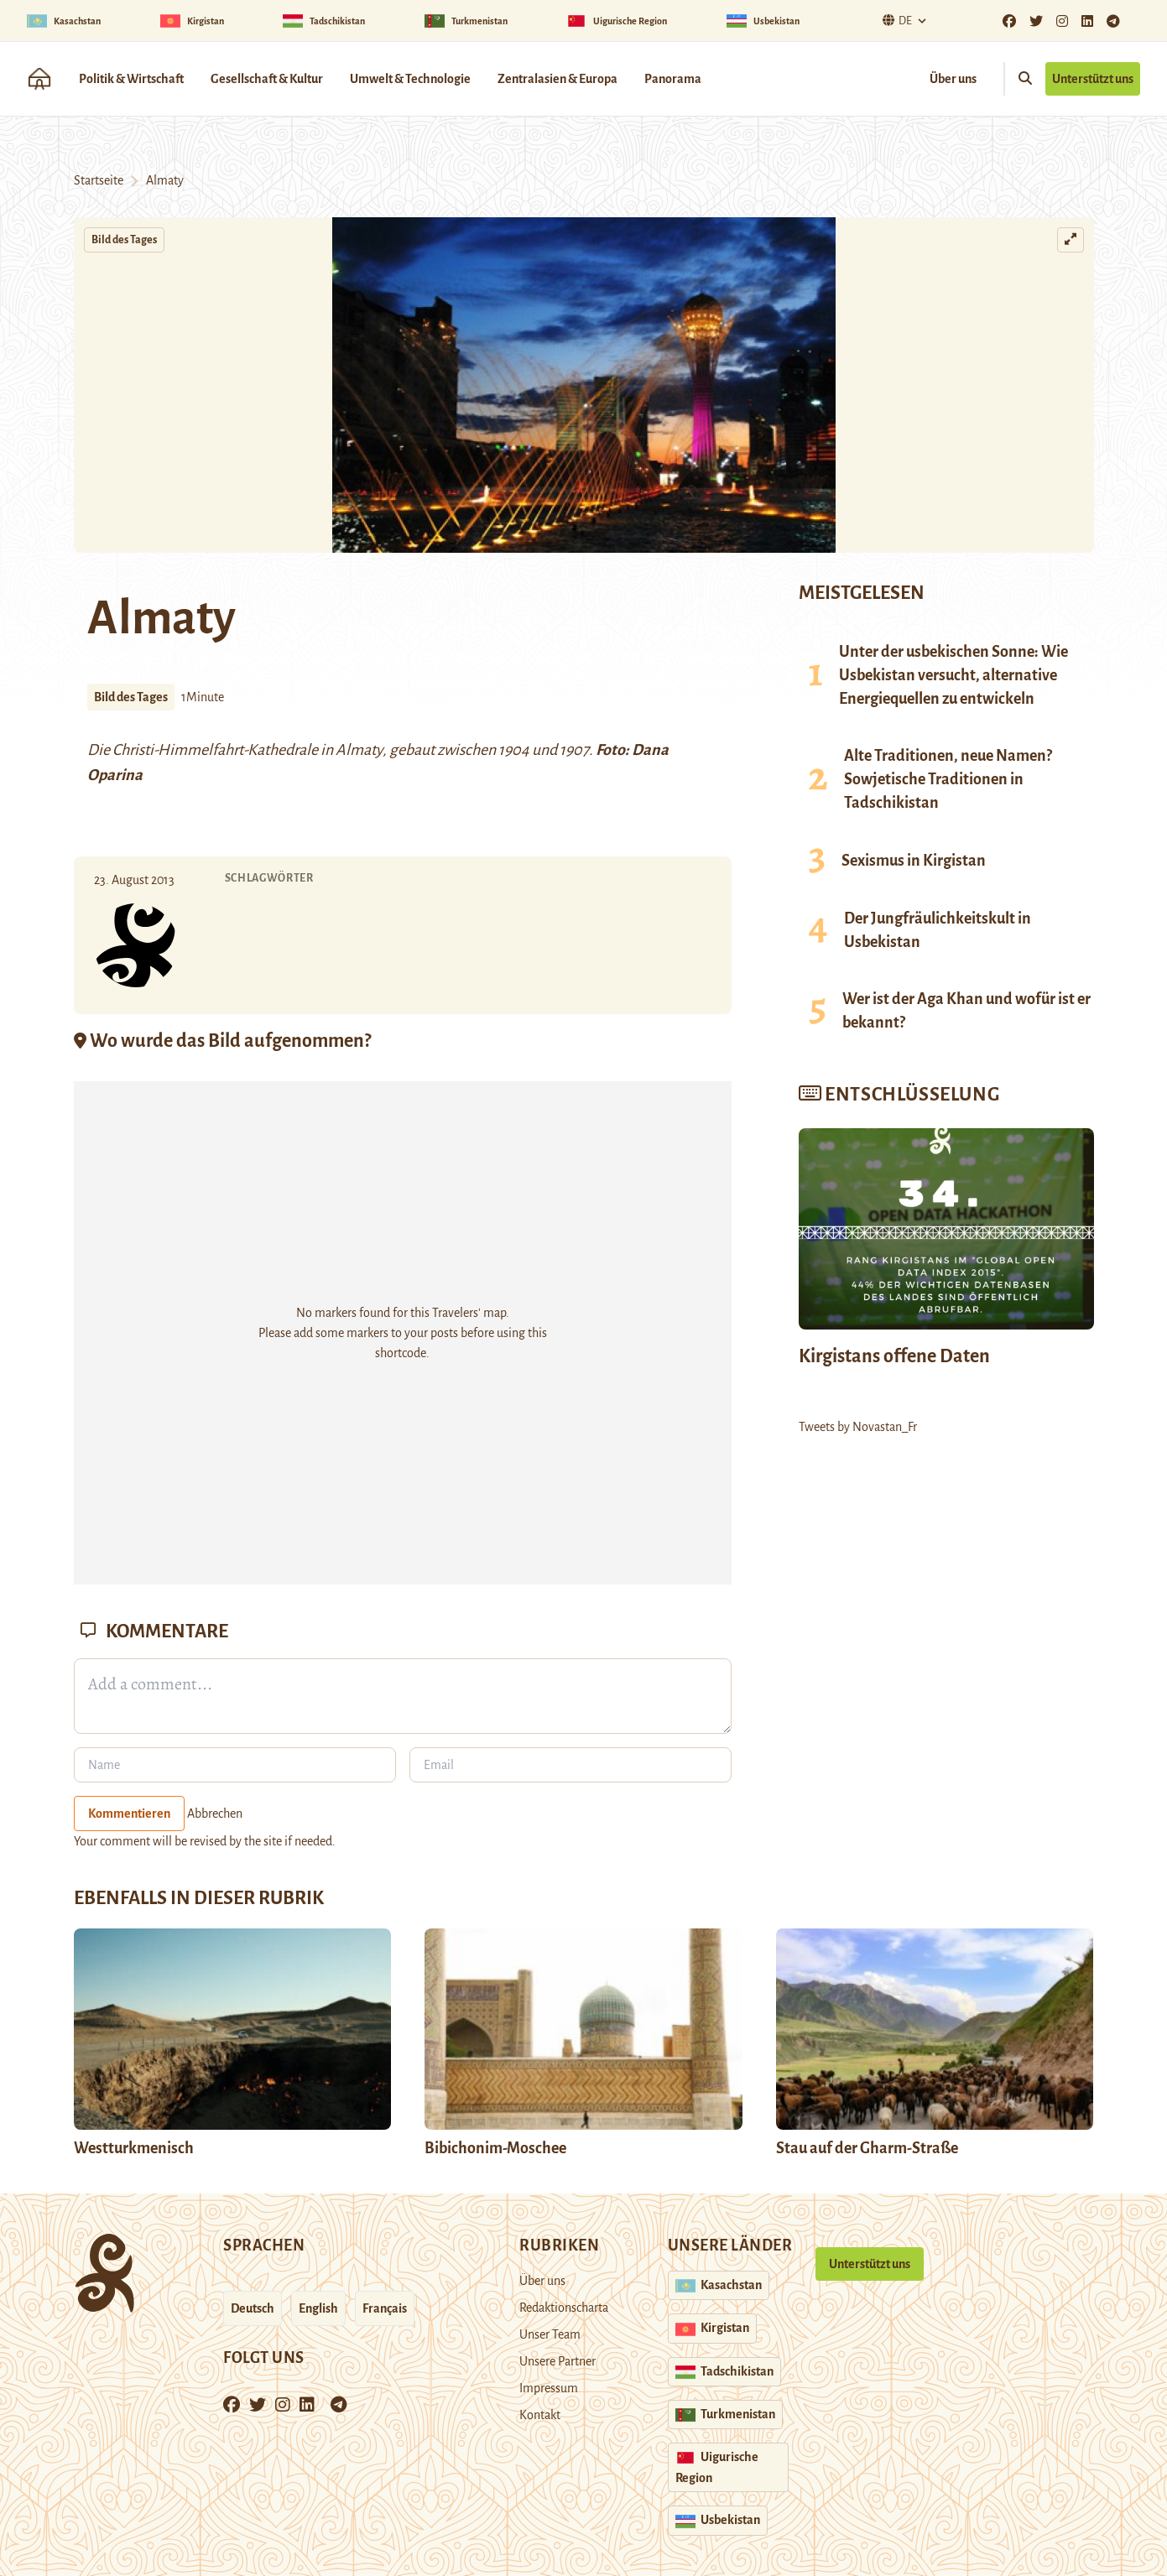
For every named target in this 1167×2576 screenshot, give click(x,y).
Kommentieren (129, 1813)
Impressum (548, 2388)
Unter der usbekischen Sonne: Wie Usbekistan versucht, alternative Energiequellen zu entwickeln (953, 675)
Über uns (953, 79)
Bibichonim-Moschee (495, 2148)
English (318, 2308)
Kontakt (539, 2415)
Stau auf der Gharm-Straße (867, 2148)
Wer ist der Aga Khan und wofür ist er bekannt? (966, 1011)
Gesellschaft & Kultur (267, 79)
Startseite (98, 180)
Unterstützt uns (1092, 79)
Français (384, 2308)
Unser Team (550, 2334)
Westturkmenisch (134, 2148)
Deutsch (252, 2308)
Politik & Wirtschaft (131, 79)
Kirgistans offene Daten (894, 1356)
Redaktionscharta (563, 2307)
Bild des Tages (124, 240)
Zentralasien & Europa (557, 79)
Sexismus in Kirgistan (913, 860)
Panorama (672, 79)
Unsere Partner (557, 2361)
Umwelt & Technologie (410, 79)
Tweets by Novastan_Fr (858, 1427)
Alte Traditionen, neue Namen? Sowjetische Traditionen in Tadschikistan (948, 779)
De (895, 20)
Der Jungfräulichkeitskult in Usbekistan (937, 930)
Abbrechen (214, 1813)
